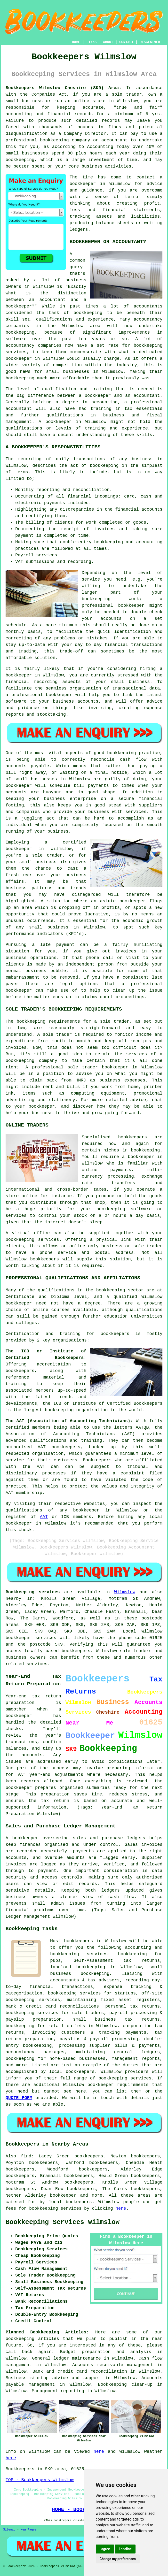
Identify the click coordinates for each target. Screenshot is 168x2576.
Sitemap (9, 2529)
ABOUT (108, 42)
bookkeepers (132, 1137)
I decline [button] (125, 2549)
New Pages (28, 2529)
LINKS (91, 42)
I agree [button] (105, 2549)
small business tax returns (116, 2019)
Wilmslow (124, 1592)
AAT (44, 1516)
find (26, 2156)
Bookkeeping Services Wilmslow (63, 2222)
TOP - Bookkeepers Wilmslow (40, 2479)
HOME (76, 42)
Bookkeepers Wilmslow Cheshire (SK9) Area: (63, 87)
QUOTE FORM (19, 2097)
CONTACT (126, 42)
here (121, 2208)
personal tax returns (132, 2006)
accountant (19, 408)
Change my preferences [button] (118, 2559)
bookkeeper (63, 2195)
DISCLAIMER (150, 42)
